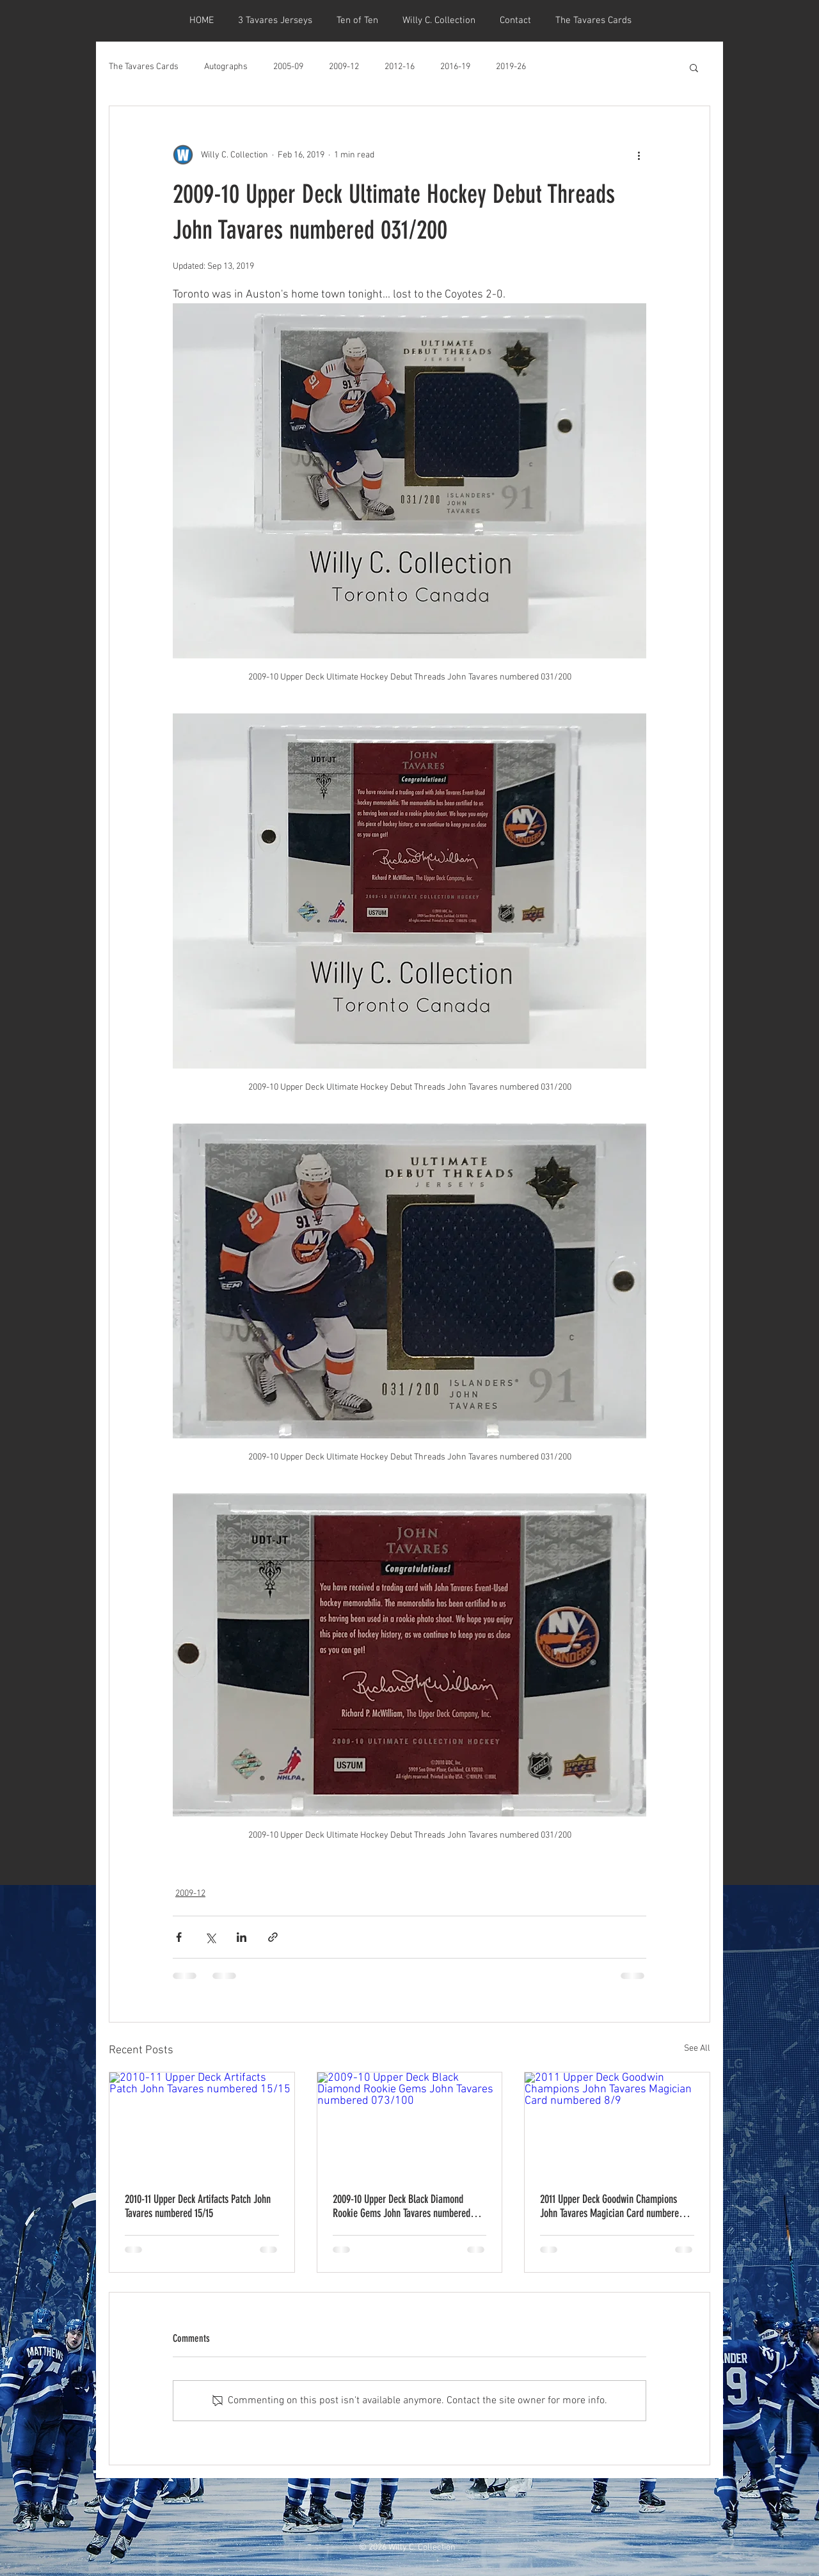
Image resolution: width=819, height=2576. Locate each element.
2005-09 (288, 66)
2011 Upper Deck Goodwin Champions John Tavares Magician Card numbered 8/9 (611, 2206)
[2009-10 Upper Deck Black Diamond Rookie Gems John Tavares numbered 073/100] (409, 2124)
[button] (694, 67)
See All (697, 2048)
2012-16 (400, 66)
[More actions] (638, 155)
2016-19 (455, 66)
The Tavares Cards (144, 66)
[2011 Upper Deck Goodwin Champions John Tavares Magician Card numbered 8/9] (617, 2124)
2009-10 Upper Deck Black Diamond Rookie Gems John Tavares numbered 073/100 (401, 2206)
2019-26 (511, 66)
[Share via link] (273, 1937)
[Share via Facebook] (179, 1937)
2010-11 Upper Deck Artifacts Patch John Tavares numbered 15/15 (198, 2206)
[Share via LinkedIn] (241, 1937)
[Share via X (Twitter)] (210, 1937)
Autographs (226, 66)
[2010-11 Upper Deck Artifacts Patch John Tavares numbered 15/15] (201, 2124)
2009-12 (344, 66)
